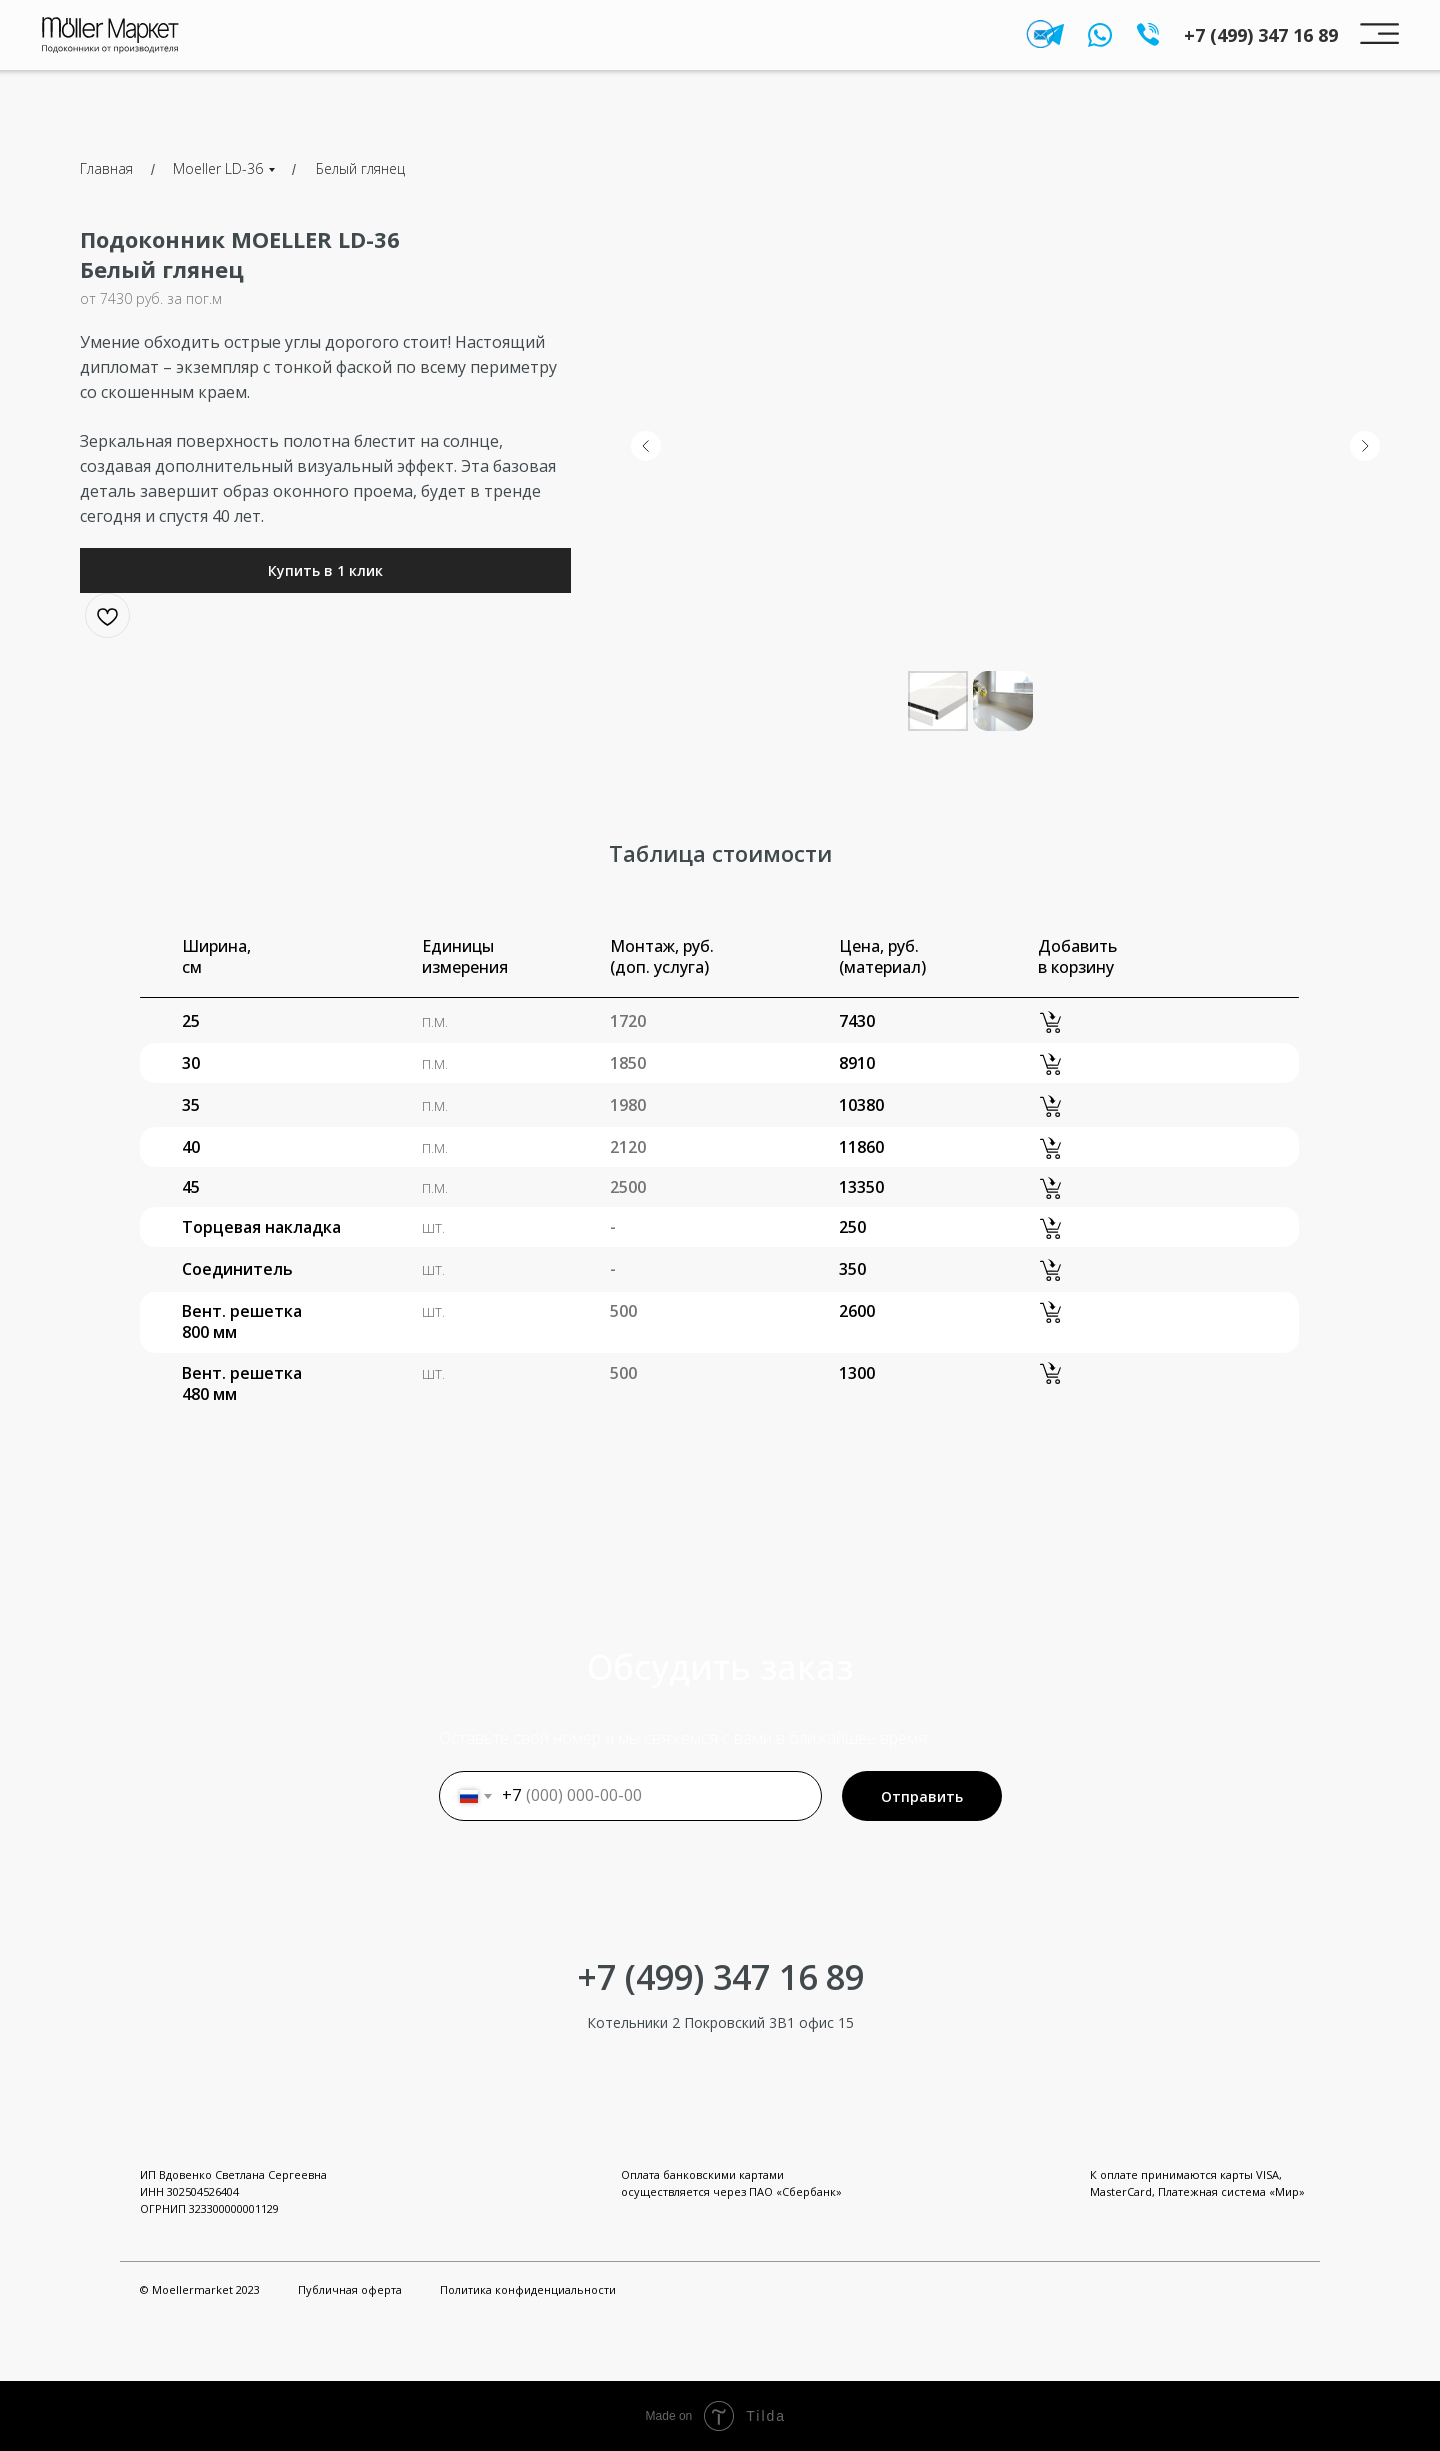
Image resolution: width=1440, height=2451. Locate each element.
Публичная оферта (350, 2289)
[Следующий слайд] (1365, 446)
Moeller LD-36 (218, 168)
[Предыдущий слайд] (646, 446)
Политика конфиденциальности (528, 2289)
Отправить (922, 1796)
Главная (106, 168)
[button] (325, 570)
